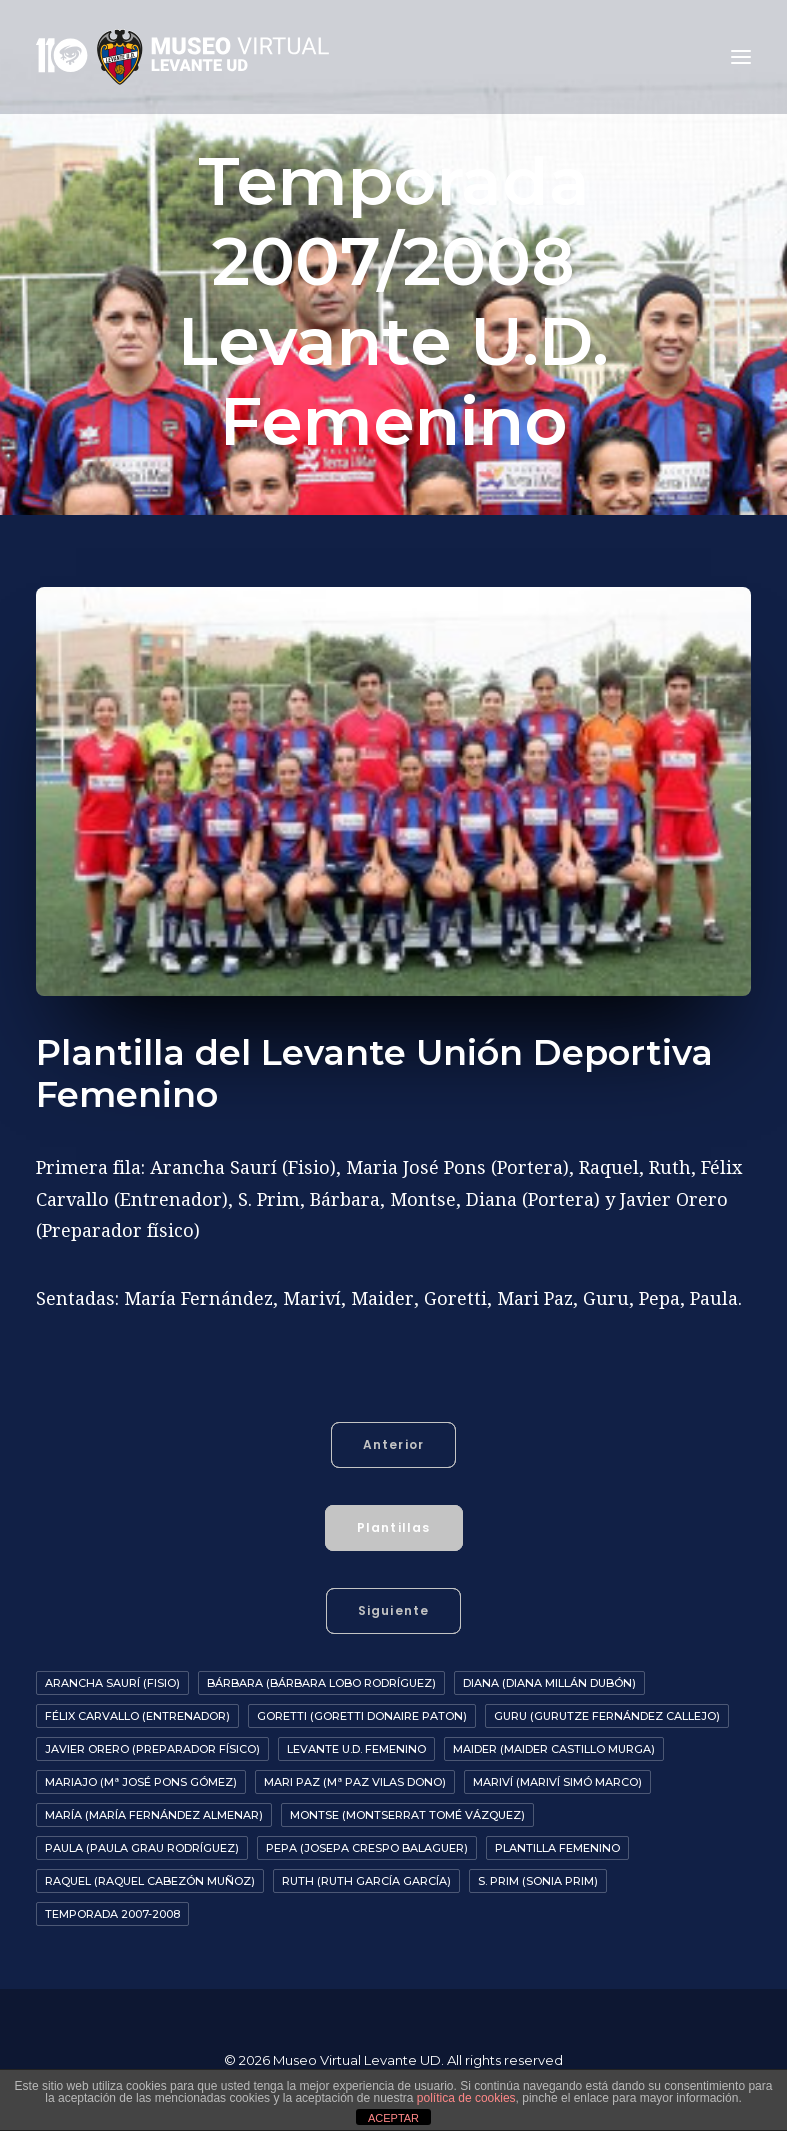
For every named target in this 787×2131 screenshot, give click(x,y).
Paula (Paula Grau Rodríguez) (142, 1848)
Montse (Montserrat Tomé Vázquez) (407, 1815)
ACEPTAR (393, 2118)
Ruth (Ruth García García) (366, 1881)
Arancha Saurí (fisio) (112, 1683)
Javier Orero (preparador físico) (152, 1749)
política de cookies (466, 2098)
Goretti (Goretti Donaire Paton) (362, 1716)
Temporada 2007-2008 (112, 1914)
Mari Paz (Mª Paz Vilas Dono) (355, 1782)
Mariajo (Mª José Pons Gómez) (141, 1782)
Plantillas (394, 1527)
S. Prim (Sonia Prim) (538, 1881)
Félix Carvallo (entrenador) (137, 1716)
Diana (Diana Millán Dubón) (549, 1683)
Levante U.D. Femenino (356, 1749)
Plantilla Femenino (557, 1848)
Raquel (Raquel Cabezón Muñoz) (150, 1881)
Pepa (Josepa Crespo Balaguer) (367, 1848)
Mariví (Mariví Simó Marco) (557, 1782)
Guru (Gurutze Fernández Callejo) (607, 1716)
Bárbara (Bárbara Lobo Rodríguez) (321, 1683)
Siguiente (394, 1610)
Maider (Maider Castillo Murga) (554, 1749)
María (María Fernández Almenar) (154, 1815)
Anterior (394, 1444)
